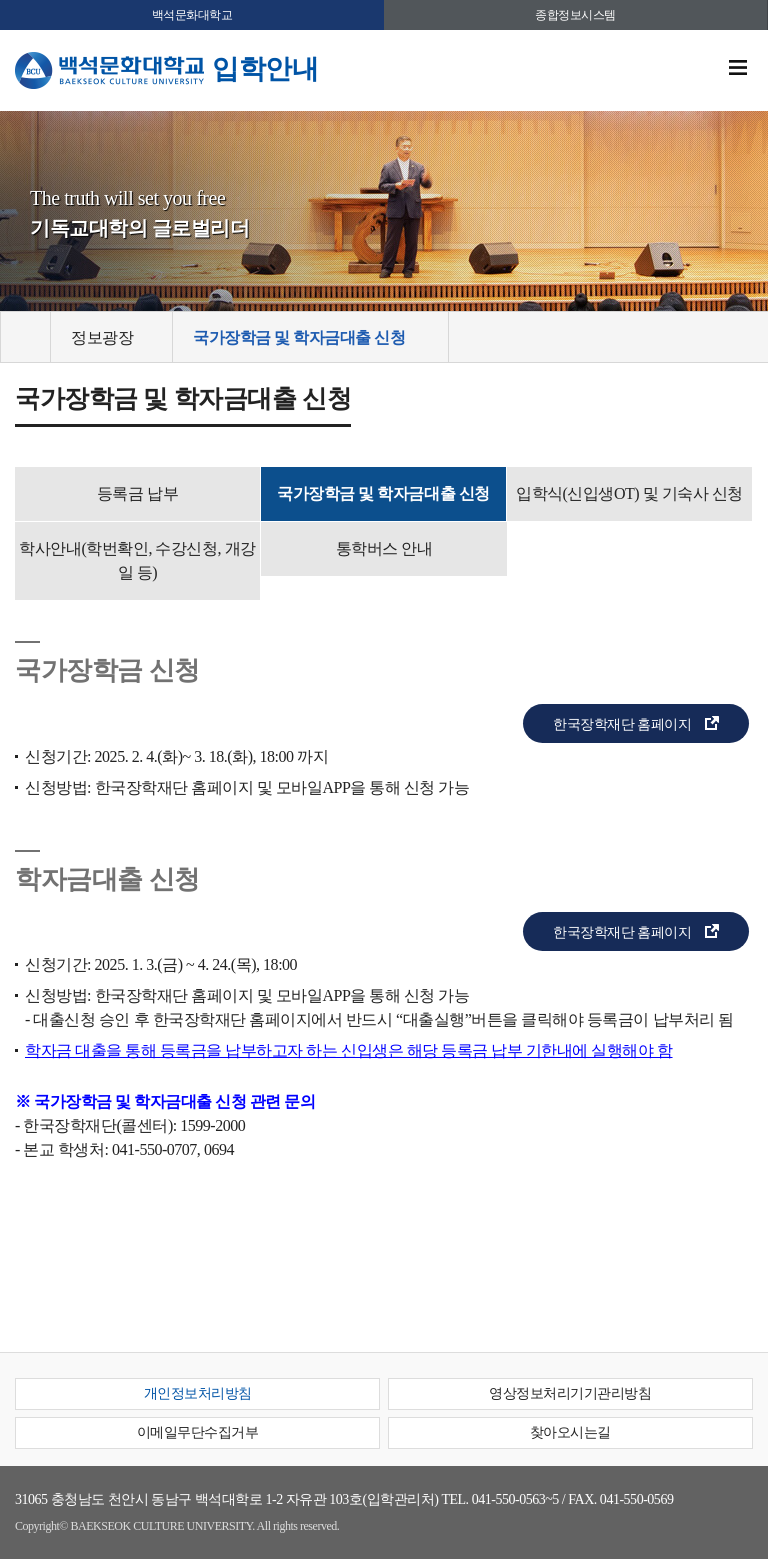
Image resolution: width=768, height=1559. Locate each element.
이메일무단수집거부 (198, 1432)
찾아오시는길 (570, 1432)
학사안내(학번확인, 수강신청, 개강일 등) (137, 560)
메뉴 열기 (738, 68)
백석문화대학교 (192, 15)
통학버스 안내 (384, 548)
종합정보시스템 (575, 15)
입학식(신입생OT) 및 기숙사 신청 (629, 493)
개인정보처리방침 (198, 1393)
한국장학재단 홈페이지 (622, 724)
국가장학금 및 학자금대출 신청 (383, 493)
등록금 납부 (137, 493)
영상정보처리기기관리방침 (570, 1393)
